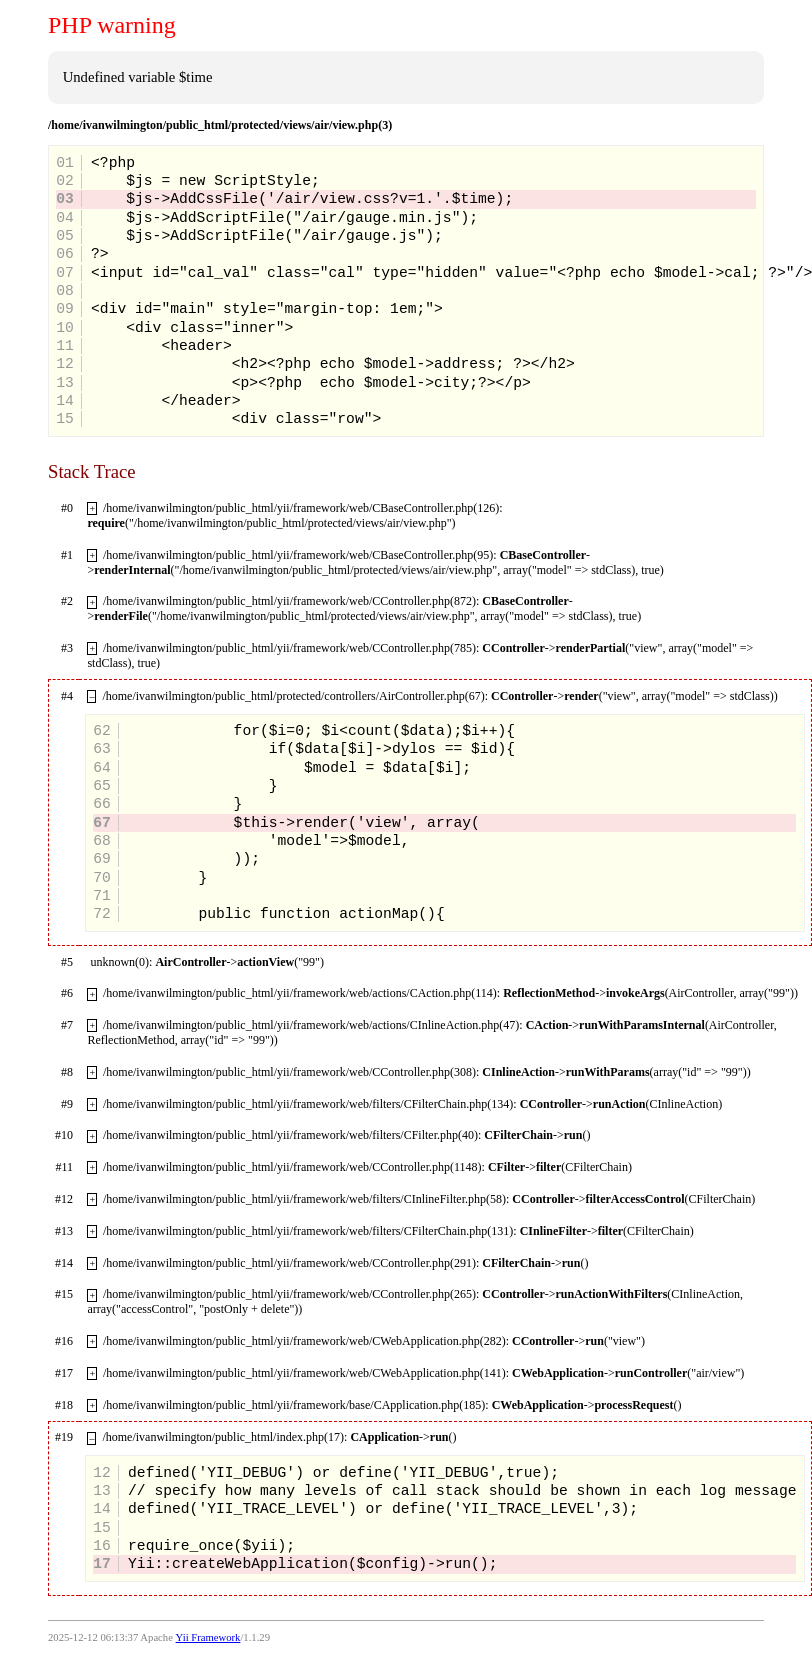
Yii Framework (208, 1637)
